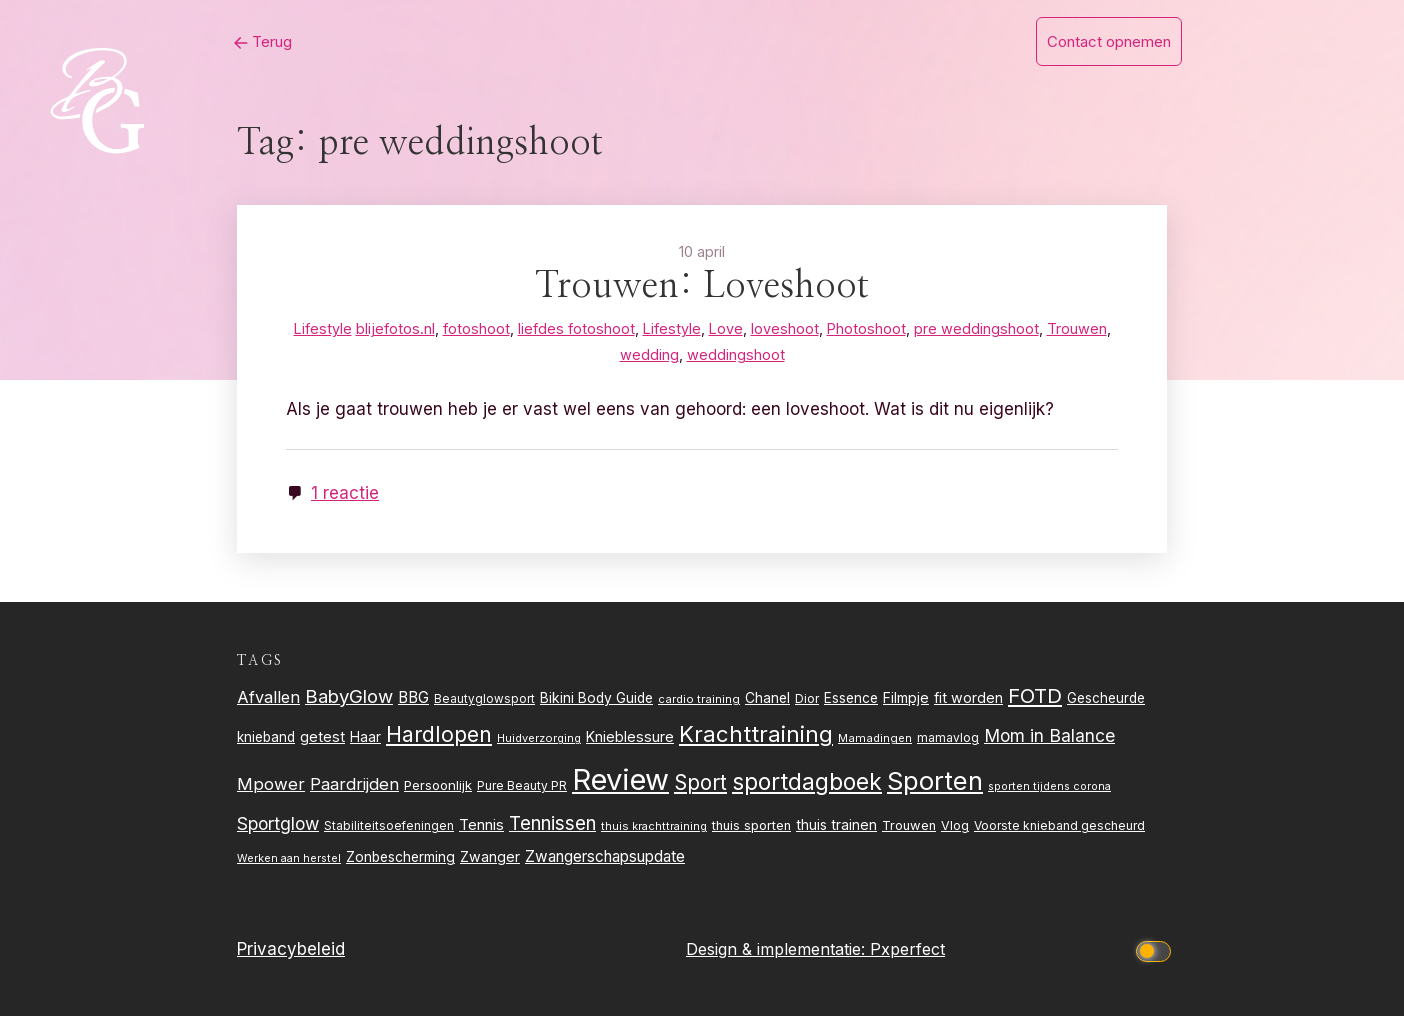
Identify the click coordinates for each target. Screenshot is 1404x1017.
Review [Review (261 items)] (620, 781)
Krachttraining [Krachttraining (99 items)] (756, 735)
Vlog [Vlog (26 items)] (955, 827)
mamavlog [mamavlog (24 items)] (948, 739)
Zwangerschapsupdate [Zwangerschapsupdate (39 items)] (605, 858)
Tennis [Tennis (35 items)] (481, 827)
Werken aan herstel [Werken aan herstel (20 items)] (289, 860)
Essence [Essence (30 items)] (851, 699)
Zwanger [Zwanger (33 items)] (490, 858)
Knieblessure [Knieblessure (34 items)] (630, 738)
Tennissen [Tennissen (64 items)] (552, 825)
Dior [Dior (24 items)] (807, 699)
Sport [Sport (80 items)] (700, 784)
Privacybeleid (291, 951)
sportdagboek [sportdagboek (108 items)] (807, 784)
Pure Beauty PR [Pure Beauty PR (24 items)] (522, 787)
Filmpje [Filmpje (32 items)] (906, 698)
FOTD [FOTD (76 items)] (1035, 696)
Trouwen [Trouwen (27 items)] (909, 827)
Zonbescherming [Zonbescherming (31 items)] (400, 859)
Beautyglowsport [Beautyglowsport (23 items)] (484, 700)
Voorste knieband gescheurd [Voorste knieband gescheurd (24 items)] (1059, 827)
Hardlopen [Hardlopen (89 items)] (439, 736)
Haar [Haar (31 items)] (365, 739)
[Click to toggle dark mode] (1157, 951)
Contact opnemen (1109, 41)
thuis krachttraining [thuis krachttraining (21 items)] (654, 828)
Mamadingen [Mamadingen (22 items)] (875, 740)
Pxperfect (907, 951)
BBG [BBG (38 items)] (413, 698)
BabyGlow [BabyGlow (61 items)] (349, 697)
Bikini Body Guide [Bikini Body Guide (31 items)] (596, 699)
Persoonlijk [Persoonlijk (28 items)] (438, 787)
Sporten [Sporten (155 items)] (935, 782)
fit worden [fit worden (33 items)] (968, 698)
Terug (251, 41)
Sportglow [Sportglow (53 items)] (278, 825)
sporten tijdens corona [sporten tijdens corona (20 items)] (1049, 788)
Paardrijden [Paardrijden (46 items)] (354, 786)
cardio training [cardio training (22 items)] (699, 700)
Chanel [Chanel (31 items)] (767, 699)
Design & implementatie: (778, 951)
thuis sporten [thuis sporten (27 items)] (751, 827)
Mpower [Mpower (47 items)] (271, 786)
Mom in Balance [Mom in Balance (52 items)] (1049, 737)
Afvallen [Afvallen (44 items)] (268, 698)
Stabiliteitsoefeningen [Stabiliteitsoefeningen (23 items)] (389, 828)
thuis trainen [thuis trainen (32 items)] (836, 826)
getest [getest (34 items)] (322, 738)
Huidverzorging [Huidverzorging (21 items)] (539, 740)
